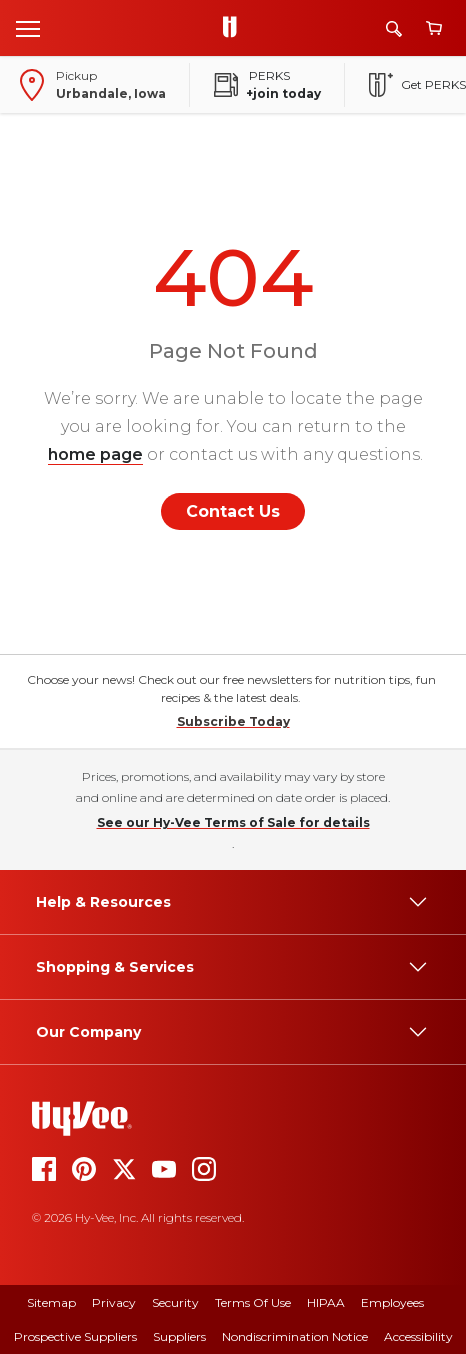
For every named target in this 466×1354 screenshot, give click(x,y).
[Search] (394, 28)
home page (95, 454)
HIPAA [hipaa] (326, 1302)
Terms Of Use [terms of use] (253, 1302)
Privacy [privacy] (114, 1302)
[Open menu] (28, 28)
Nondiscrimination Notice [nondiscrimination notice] (295, 1336)
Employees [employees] (392, 1302)
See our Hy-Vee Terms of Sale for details (233, 822)
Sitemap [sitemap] (51, 1302)
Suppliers (179, 1336)
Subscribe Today (233, 721)
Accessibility (418, 1336)
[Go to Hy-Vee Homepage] (235, 28)
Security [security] (175, 1302)
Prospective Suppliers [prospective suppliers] (75, 1336)
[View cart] (434, 28)
